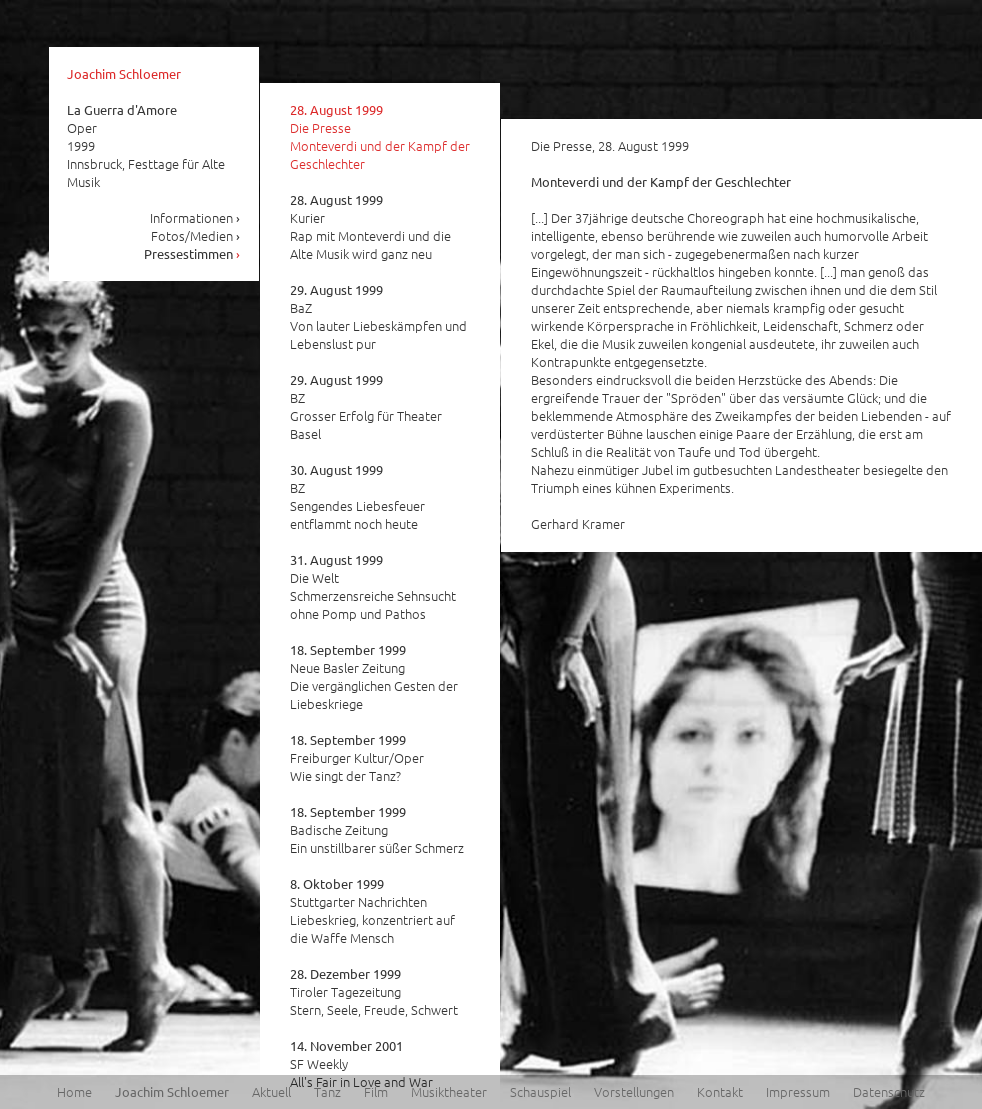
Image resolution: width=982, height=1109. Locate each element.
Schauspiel (540, 1091)
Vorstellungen (634, 1091)
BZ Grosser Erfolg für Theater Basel (366, 407)
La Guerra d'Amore (122, 109)
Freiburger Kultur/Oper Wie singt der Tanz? (357, 758)
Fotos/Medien (196, 235)
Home (74, 1091)
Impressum (798, 1091)
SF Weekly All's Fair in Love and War (361, 1064)
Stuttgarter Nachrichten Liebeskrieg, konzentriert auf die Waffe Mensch (372, 911)
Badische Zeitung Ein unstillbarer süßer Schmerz (377, 830)
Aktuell (271, 1091)
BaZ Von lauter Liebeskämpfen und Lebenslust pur (378, 317)
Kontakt (720, 1091)
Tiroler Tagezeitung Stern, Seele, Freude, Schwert (374, 992)
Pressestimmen (192, 253)
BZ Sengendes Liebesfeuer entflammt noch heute (357, 497)
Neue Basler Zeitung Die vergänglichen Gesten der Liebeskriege (374, 677)
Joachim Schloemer (124, 73)
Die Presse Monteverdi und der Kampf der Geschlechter (380, 137)
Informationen (195, 217)
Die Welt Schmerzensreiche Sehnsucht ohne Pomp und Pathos (373, 587)
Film (376, 1091)
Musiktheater (449, 1091)
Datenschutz (889, 1091)
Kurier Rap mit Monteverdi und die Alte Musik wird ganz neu (370, 227)
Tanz (327, 1091)
